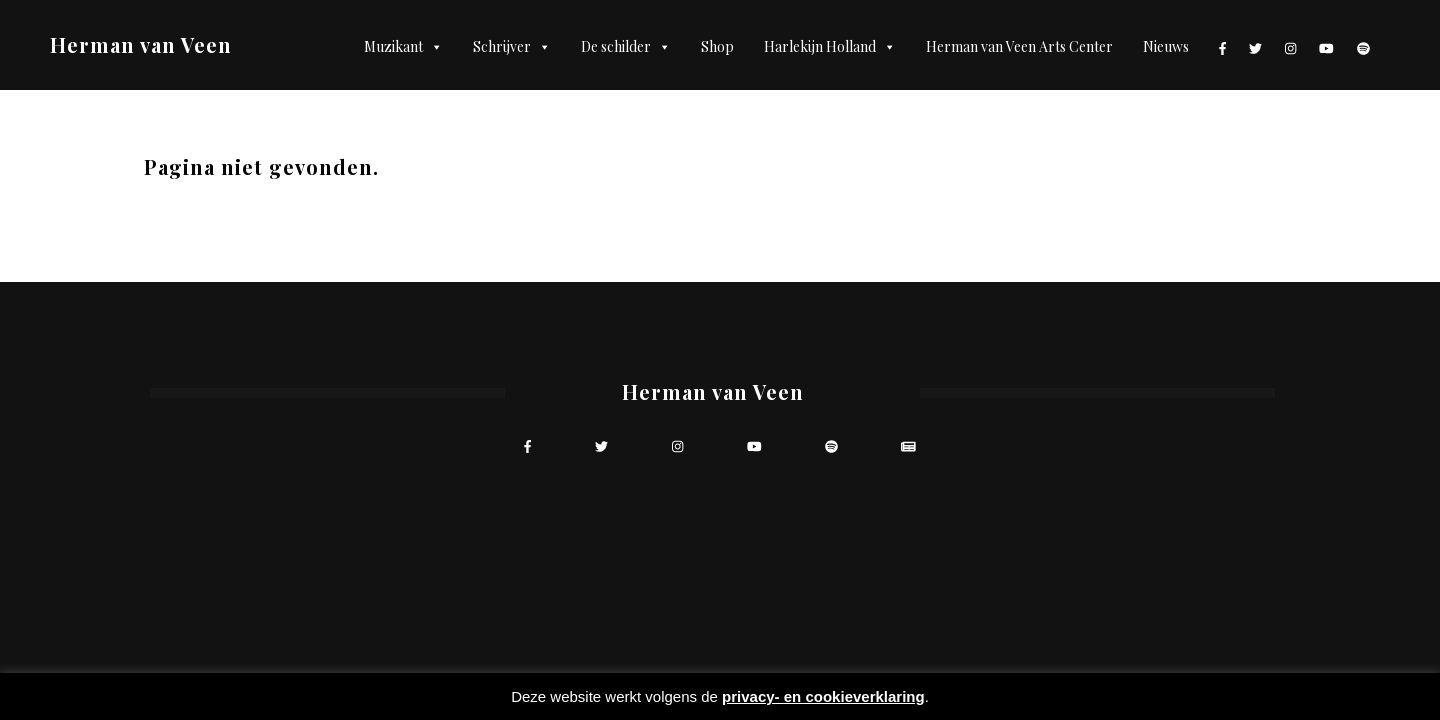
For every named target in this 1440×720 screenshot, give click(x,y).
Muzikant (403, 47)
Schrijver (512, 47)
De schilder (626, 47)
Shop (717, 46)
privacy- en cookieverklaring (823, 696)
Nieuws (1166, 46)
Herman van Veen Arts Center (1019, 46)
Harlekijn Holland (830, 47)
